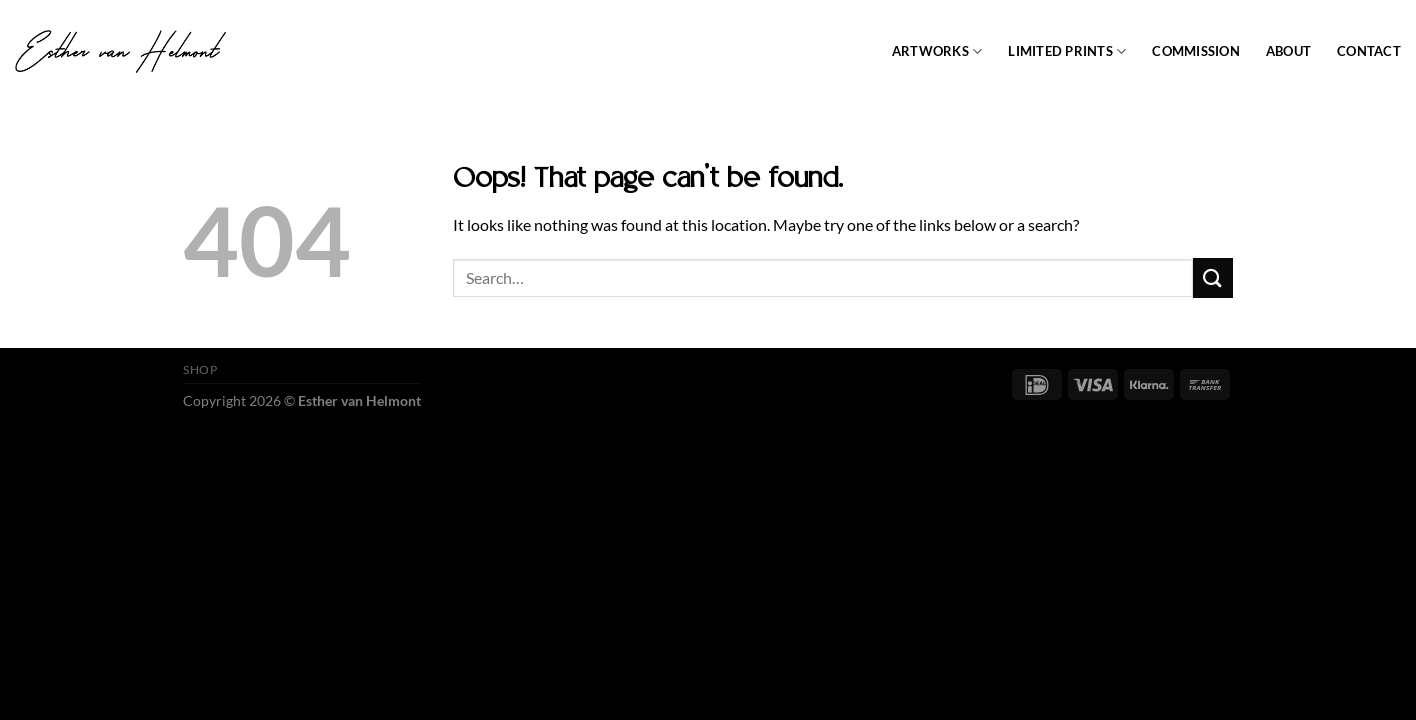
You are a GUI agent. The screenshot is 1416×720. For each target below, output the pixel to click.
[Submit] (1213, 277)
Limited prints (1067, 51)
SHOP (200, 369)
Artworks (937, 51)
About (1288, 51)
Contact (1369, 51)
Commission (1196, 51)
